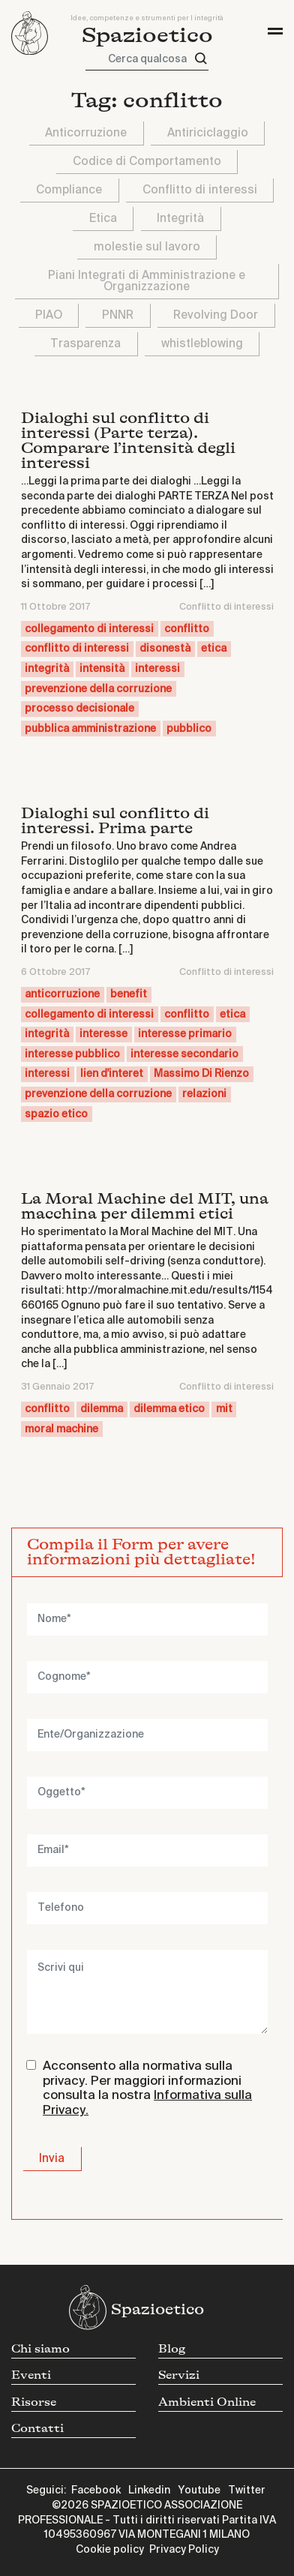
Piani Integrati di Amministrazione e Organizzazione (146, 281)
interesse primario (185, 1034)
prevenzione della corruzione (98, 689)
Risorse (33, 2402)
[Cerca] (201, 59)
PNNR (118, 315)
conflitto (186, 629)
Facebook (96, 2490)
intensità (102, 669)
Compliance (69, 190)
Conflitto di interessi (199, 190)
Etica (103, 218)
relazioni (204, 1094)
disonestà (165, 648)
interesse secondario (184, 1054)
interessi (157, 669)
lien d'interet (111, 1074)
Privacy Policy (184, 2550)
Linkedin (149, 2490)
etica (213, 648)
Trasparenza (85, 343)
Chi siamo (40, 2349)
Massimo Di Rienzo (201, 1074)
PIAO (48, 315)
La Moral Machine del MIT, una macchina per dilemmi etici (144, 1206)
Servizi (179, 2375)
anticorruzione (62, 994)
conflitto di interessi (77, 648)
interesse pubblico (72, 1054)
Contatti (37, 2428)
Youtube (199, 2490)
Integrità (180, 218)
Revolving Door (215, 315)
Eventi (31, 2375)
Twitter (247, 2490)
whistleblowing (202, 343)
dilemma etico (169, 1409)
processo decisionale (79, 708)
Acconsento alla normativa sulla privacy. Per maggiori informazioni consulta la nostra (147, 2088)
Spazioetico (147, 35)
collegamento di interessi (89, 629)
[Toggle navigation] (275, 31)
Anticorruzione (86, 133)
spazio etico (56, 1114)
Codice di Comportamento (147, 161)
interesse (104, 1034)
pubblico (189, 729)
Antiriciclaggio (207, 133)
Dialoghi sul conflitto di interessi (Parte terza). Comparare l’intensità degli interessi (128, 440)
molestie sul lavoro (147, 247)
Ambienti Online (207, 2402)
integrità (47, 669)
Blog (171, 2349)
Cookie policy (110, 2550)
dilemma (101, 1409)
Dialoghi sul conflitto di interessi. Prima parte (115, 821)
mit (224, 1409)
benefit (128, 994)
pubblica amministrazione (90, 729)
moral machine (61, 1429)
